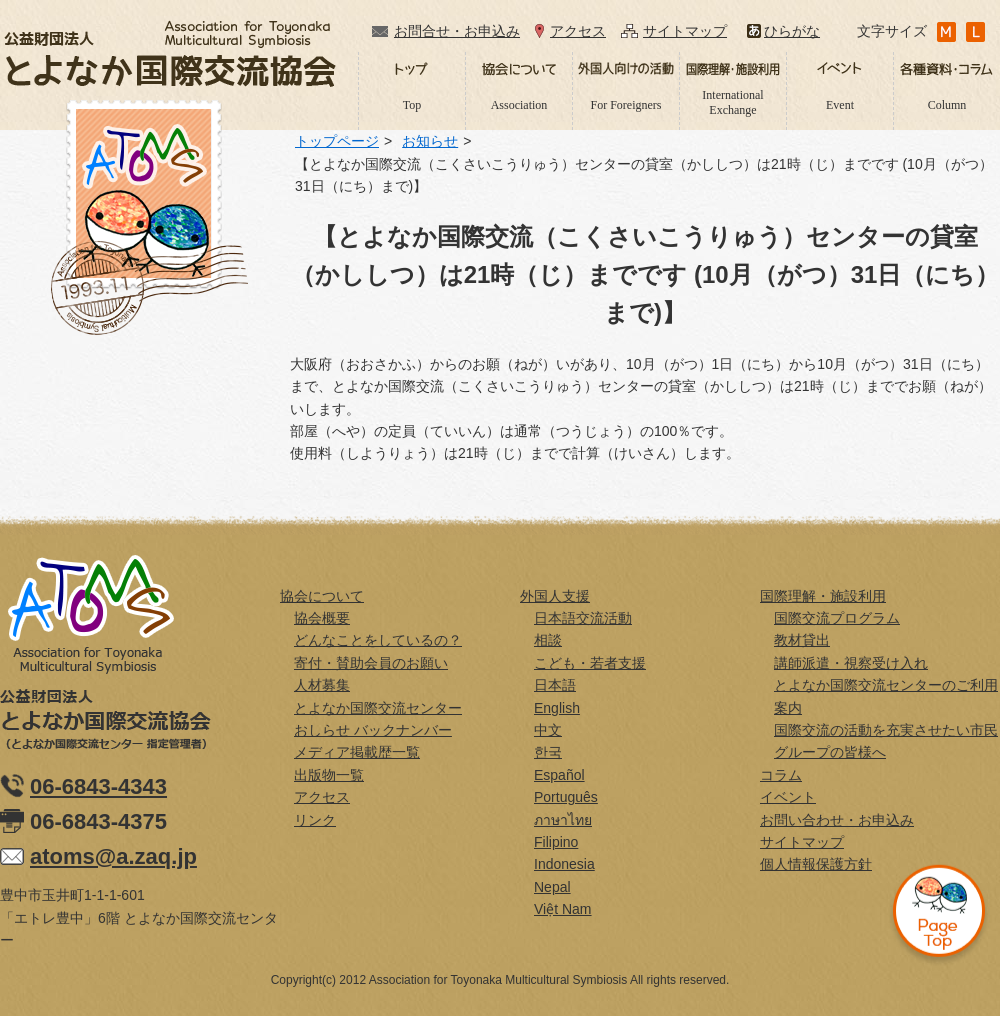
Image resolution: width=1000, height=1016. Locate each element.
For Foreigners (626, 105)
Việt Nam (563, 909)
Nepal (552, 887)
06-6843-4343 (98, 786)
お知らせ (430, 141)
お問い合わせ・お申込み (837, 820)
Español (559, 775)
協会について (322, 596)
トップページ (337, 141)
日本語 (555, 685)
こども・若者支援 (590, 663)
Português (566, 797)
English (557, 708)
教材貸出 (802, 640)
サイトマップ (685, 31)
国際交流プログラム (837, 618)
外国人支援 (555, 596)
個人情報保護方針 (816, 864)
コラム (781, 775)
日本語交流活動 (583, 618)
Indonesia (564, 864)
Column (947, 105)
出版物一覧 (329, 775)
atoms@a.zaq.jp (113, 856)
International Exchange (732, 102)
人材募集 (322, 685)
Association (519, 105)
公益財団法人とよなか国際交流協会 (170, 53)
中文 (548, 730)
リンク (315, 820)
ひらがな (792, 31)
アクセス (578, 31)
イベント (788, 797)
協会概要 (322, 618)
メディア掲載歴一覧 (357, 752)
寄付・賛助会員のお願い (371, 663)
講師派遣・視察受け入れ (851, 663)
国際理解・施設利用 (823, 596)
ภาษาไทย (563, 820)
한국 (548, 752)
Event (840, 105)
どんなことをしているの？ (378, 640)
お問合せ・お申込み (457, 31)
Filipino (556, 842)
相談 (548, 640)
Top (412, 105)
